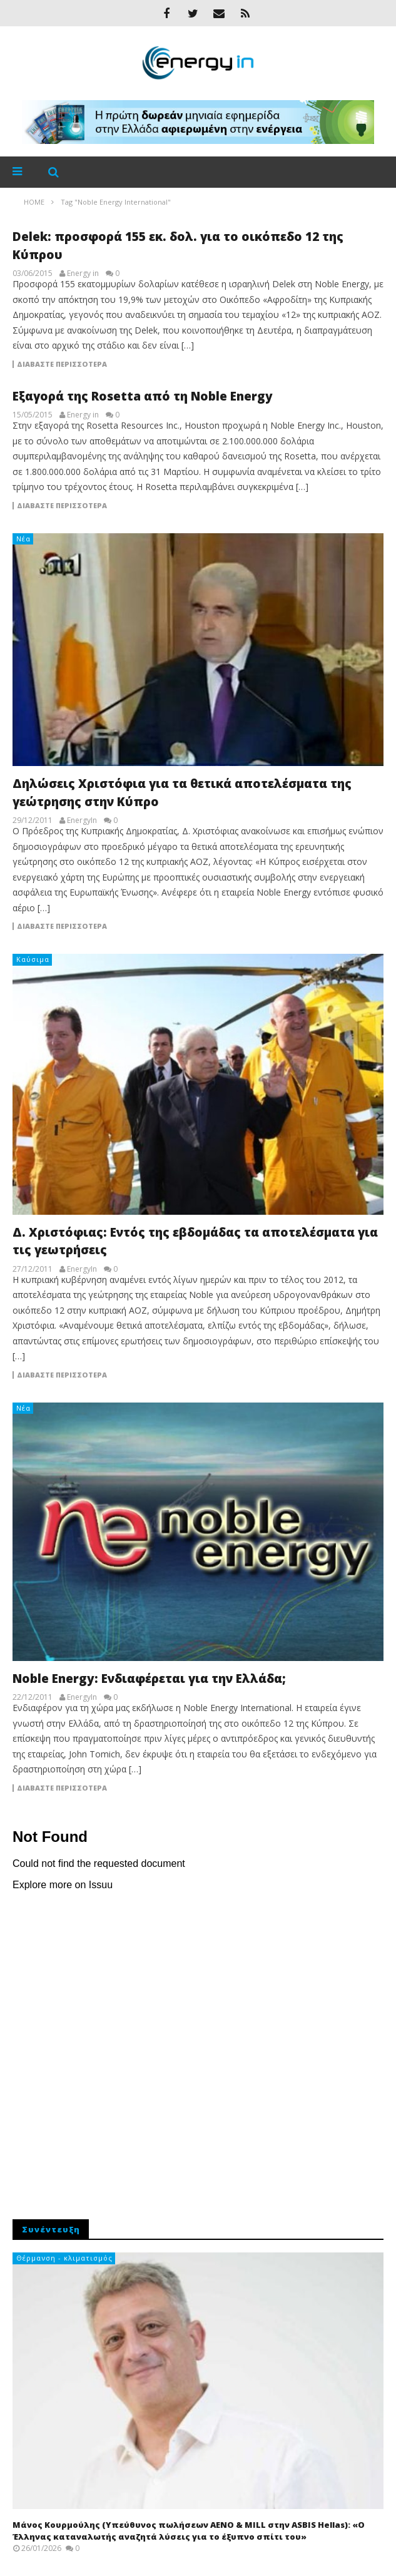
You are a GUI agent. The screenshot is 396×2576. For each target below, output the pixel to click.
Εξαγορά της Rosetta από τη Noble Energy (143, 396)
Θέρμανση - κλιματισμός (64, 2257)
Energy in (83, 273)
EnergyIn (82, 820)
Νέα (23, 538)
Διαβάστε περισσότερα (62, 364)
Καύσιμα (32, 959)
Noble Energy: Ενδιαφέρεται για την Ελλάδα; (149, 1678)
